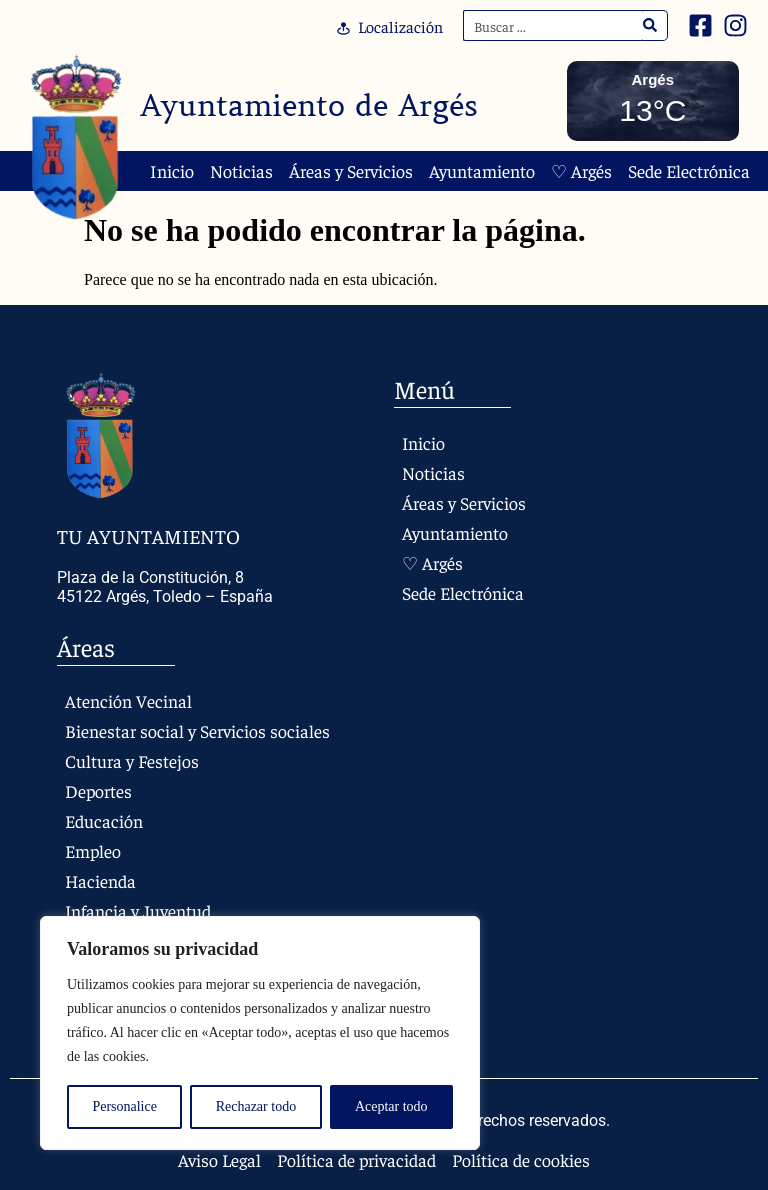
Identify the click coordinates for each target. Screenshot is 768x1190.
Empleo (93, 850)
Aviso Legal (219, 1160)
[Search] (650, 25)
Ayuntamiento (482, 171)
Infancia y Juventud (138, 910)
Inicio (172, 171)
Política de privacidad (357, 1160)
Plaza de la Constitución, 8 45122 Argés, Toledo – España (165, 587)
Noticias (241, 171)
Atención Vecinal (128, 700)
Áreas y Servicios (351, 171)
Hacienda (101, 880)
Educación (104, 820)
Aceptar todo (391, 1106)
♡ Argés (581, 171)
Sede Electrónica (689, 171)
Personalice (124, 1106)
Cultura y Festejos (132, 760)
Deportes (99, 790)
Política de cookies (522, 1160)
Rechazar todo (256, 1106)
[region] (260, 1033)
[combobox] (553, 25)
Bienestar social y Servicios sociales (197, 730)
